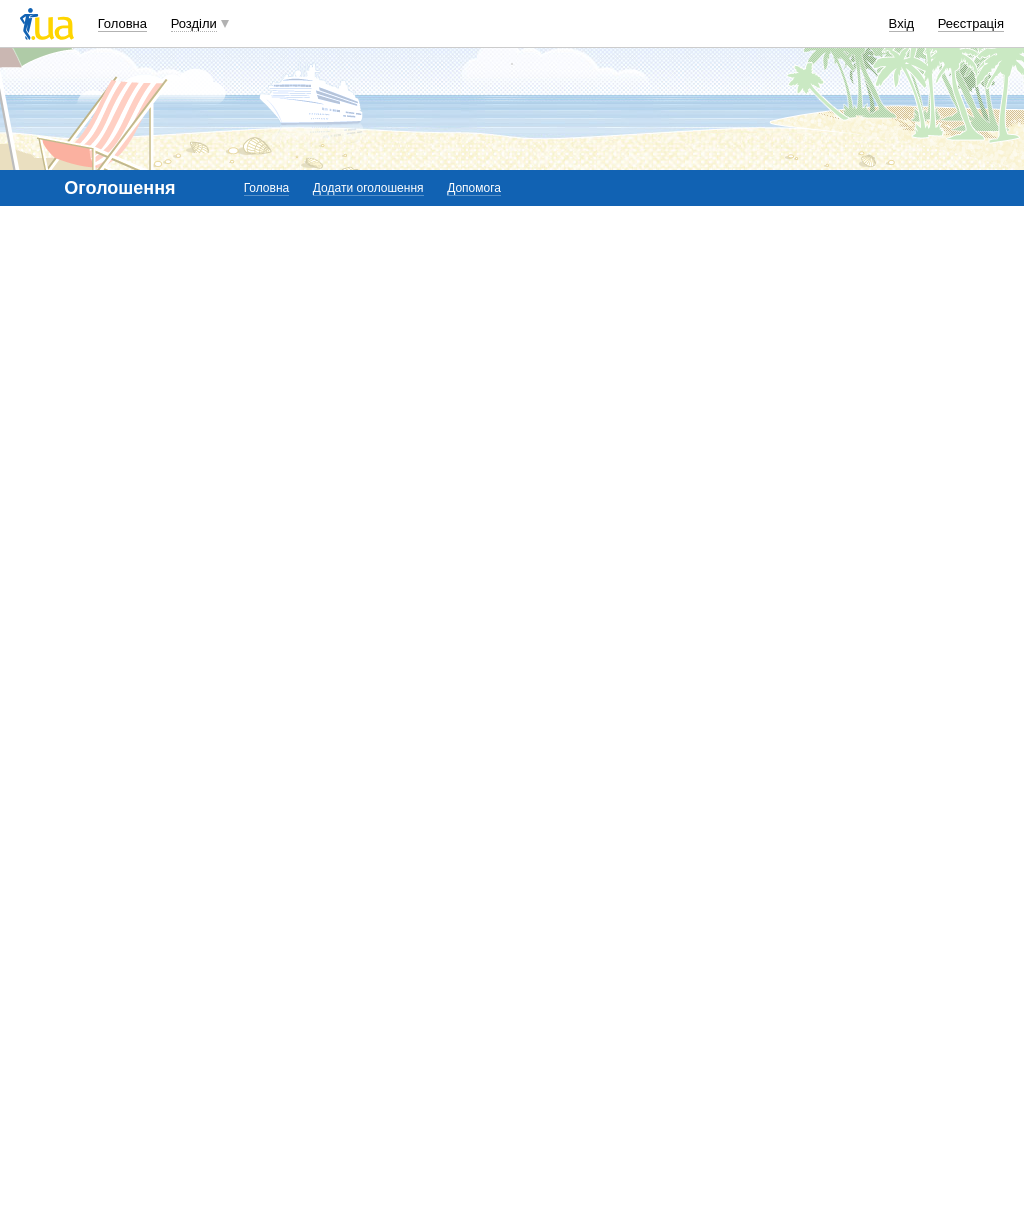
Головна (122, 23)
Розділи (194, 23)
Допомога (474, 188)
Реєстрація (971, 23)
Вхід (902, 23)
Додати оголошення (368, 188)
